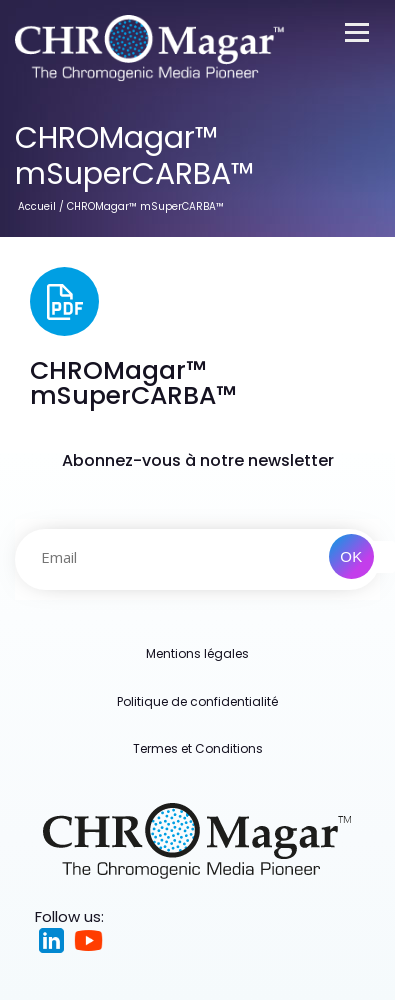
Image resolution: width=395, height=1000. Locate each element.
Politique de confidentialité (197, 701)
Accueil (37, 206)
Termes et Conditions (198, 748)
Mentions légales (197, 653)
